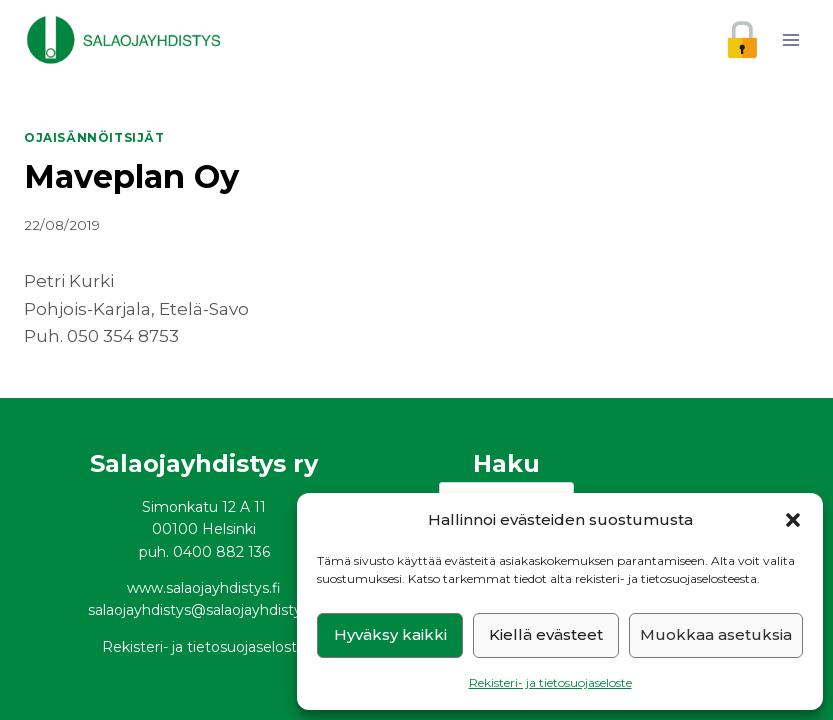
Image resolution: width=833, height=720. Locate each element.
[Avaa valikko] (790, 39)
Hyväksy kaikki (390, 634)
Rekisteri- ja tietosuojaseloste (550, 682)
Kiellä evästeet (546, 634)
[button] (793, 520)
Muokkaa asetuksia (716, 634)
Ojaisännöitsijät (94, 137)
